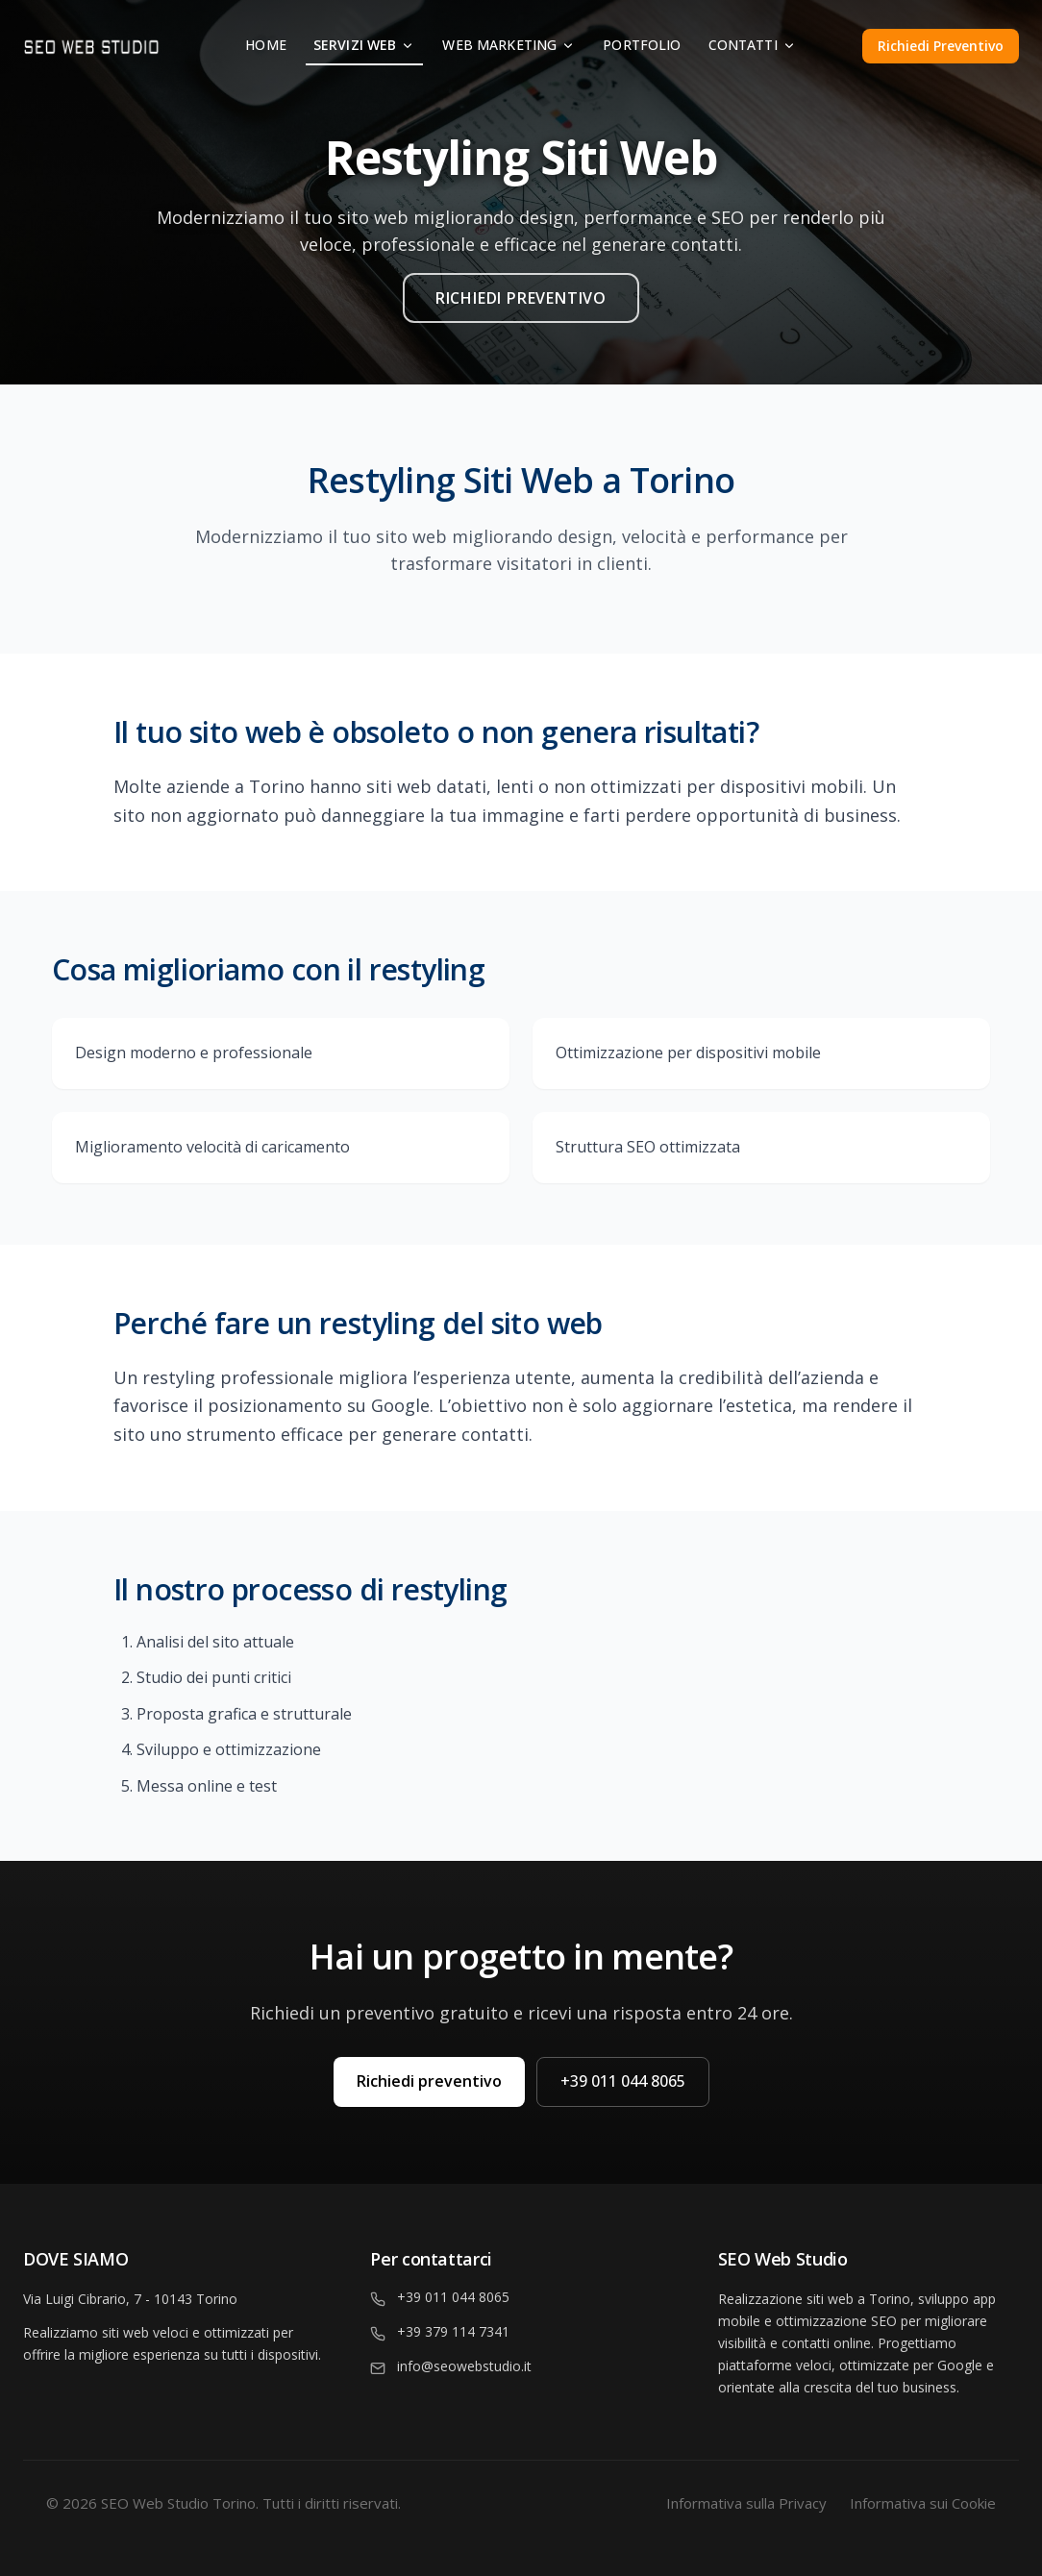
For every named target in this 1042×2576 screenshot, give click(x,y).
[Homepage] (130, 46)
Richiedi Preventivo (941, 46)
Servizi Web (364, 45)
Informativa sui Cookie (923, 2503)
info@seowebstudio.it (464, 2366)
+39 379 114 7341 (453, 2331)
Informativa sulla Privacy (746, 2503)
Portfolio (642, 45)
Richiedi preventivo (429, 2081)
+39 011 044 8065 (622, 2081)
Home (265, 45)
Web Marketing (509, 45)
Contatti (752, 45)
